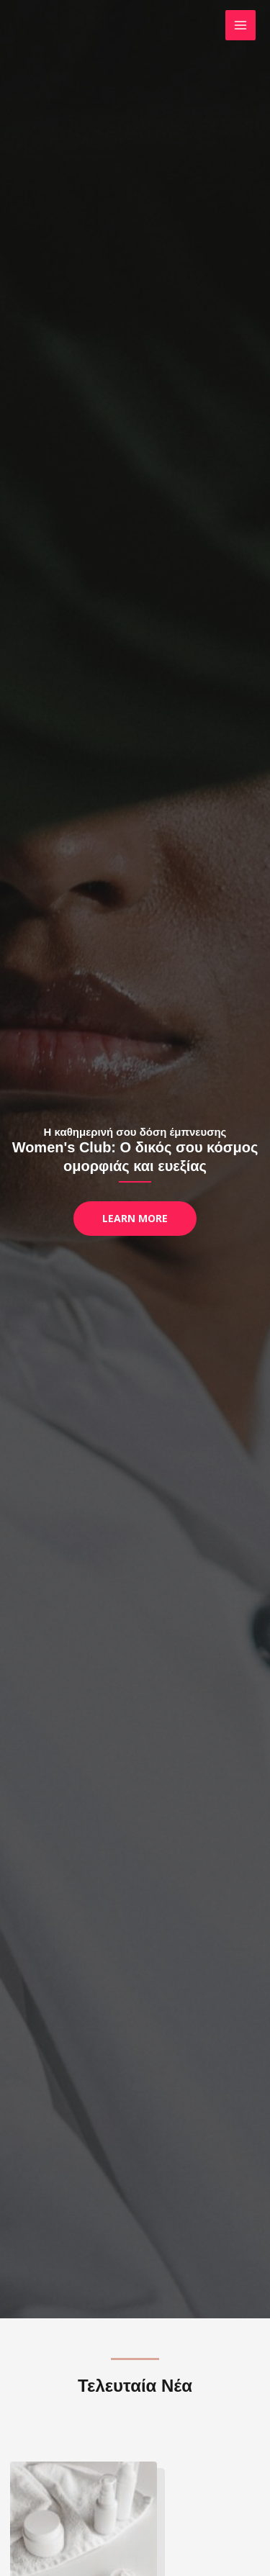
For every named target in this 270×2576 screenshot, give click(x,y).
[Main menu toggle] (240, 25)
